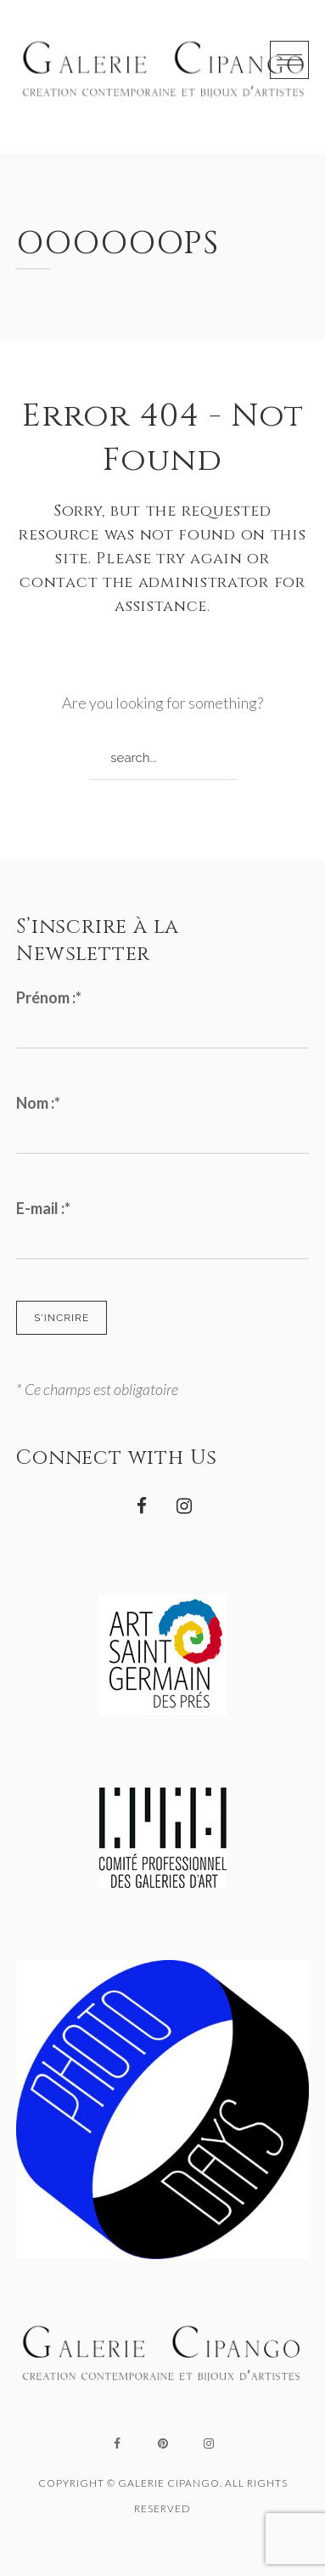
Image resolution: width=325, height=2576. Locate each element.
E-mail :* (43, 1208)
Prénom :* (48, 997)
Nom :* (38, 1102)
